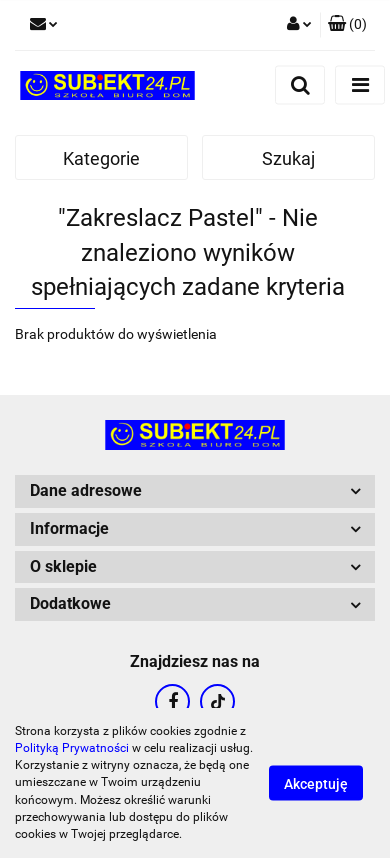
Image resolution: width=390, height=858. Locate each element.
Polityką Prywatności (72, 748)
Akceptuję (316, 784)
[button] (347, 25)
